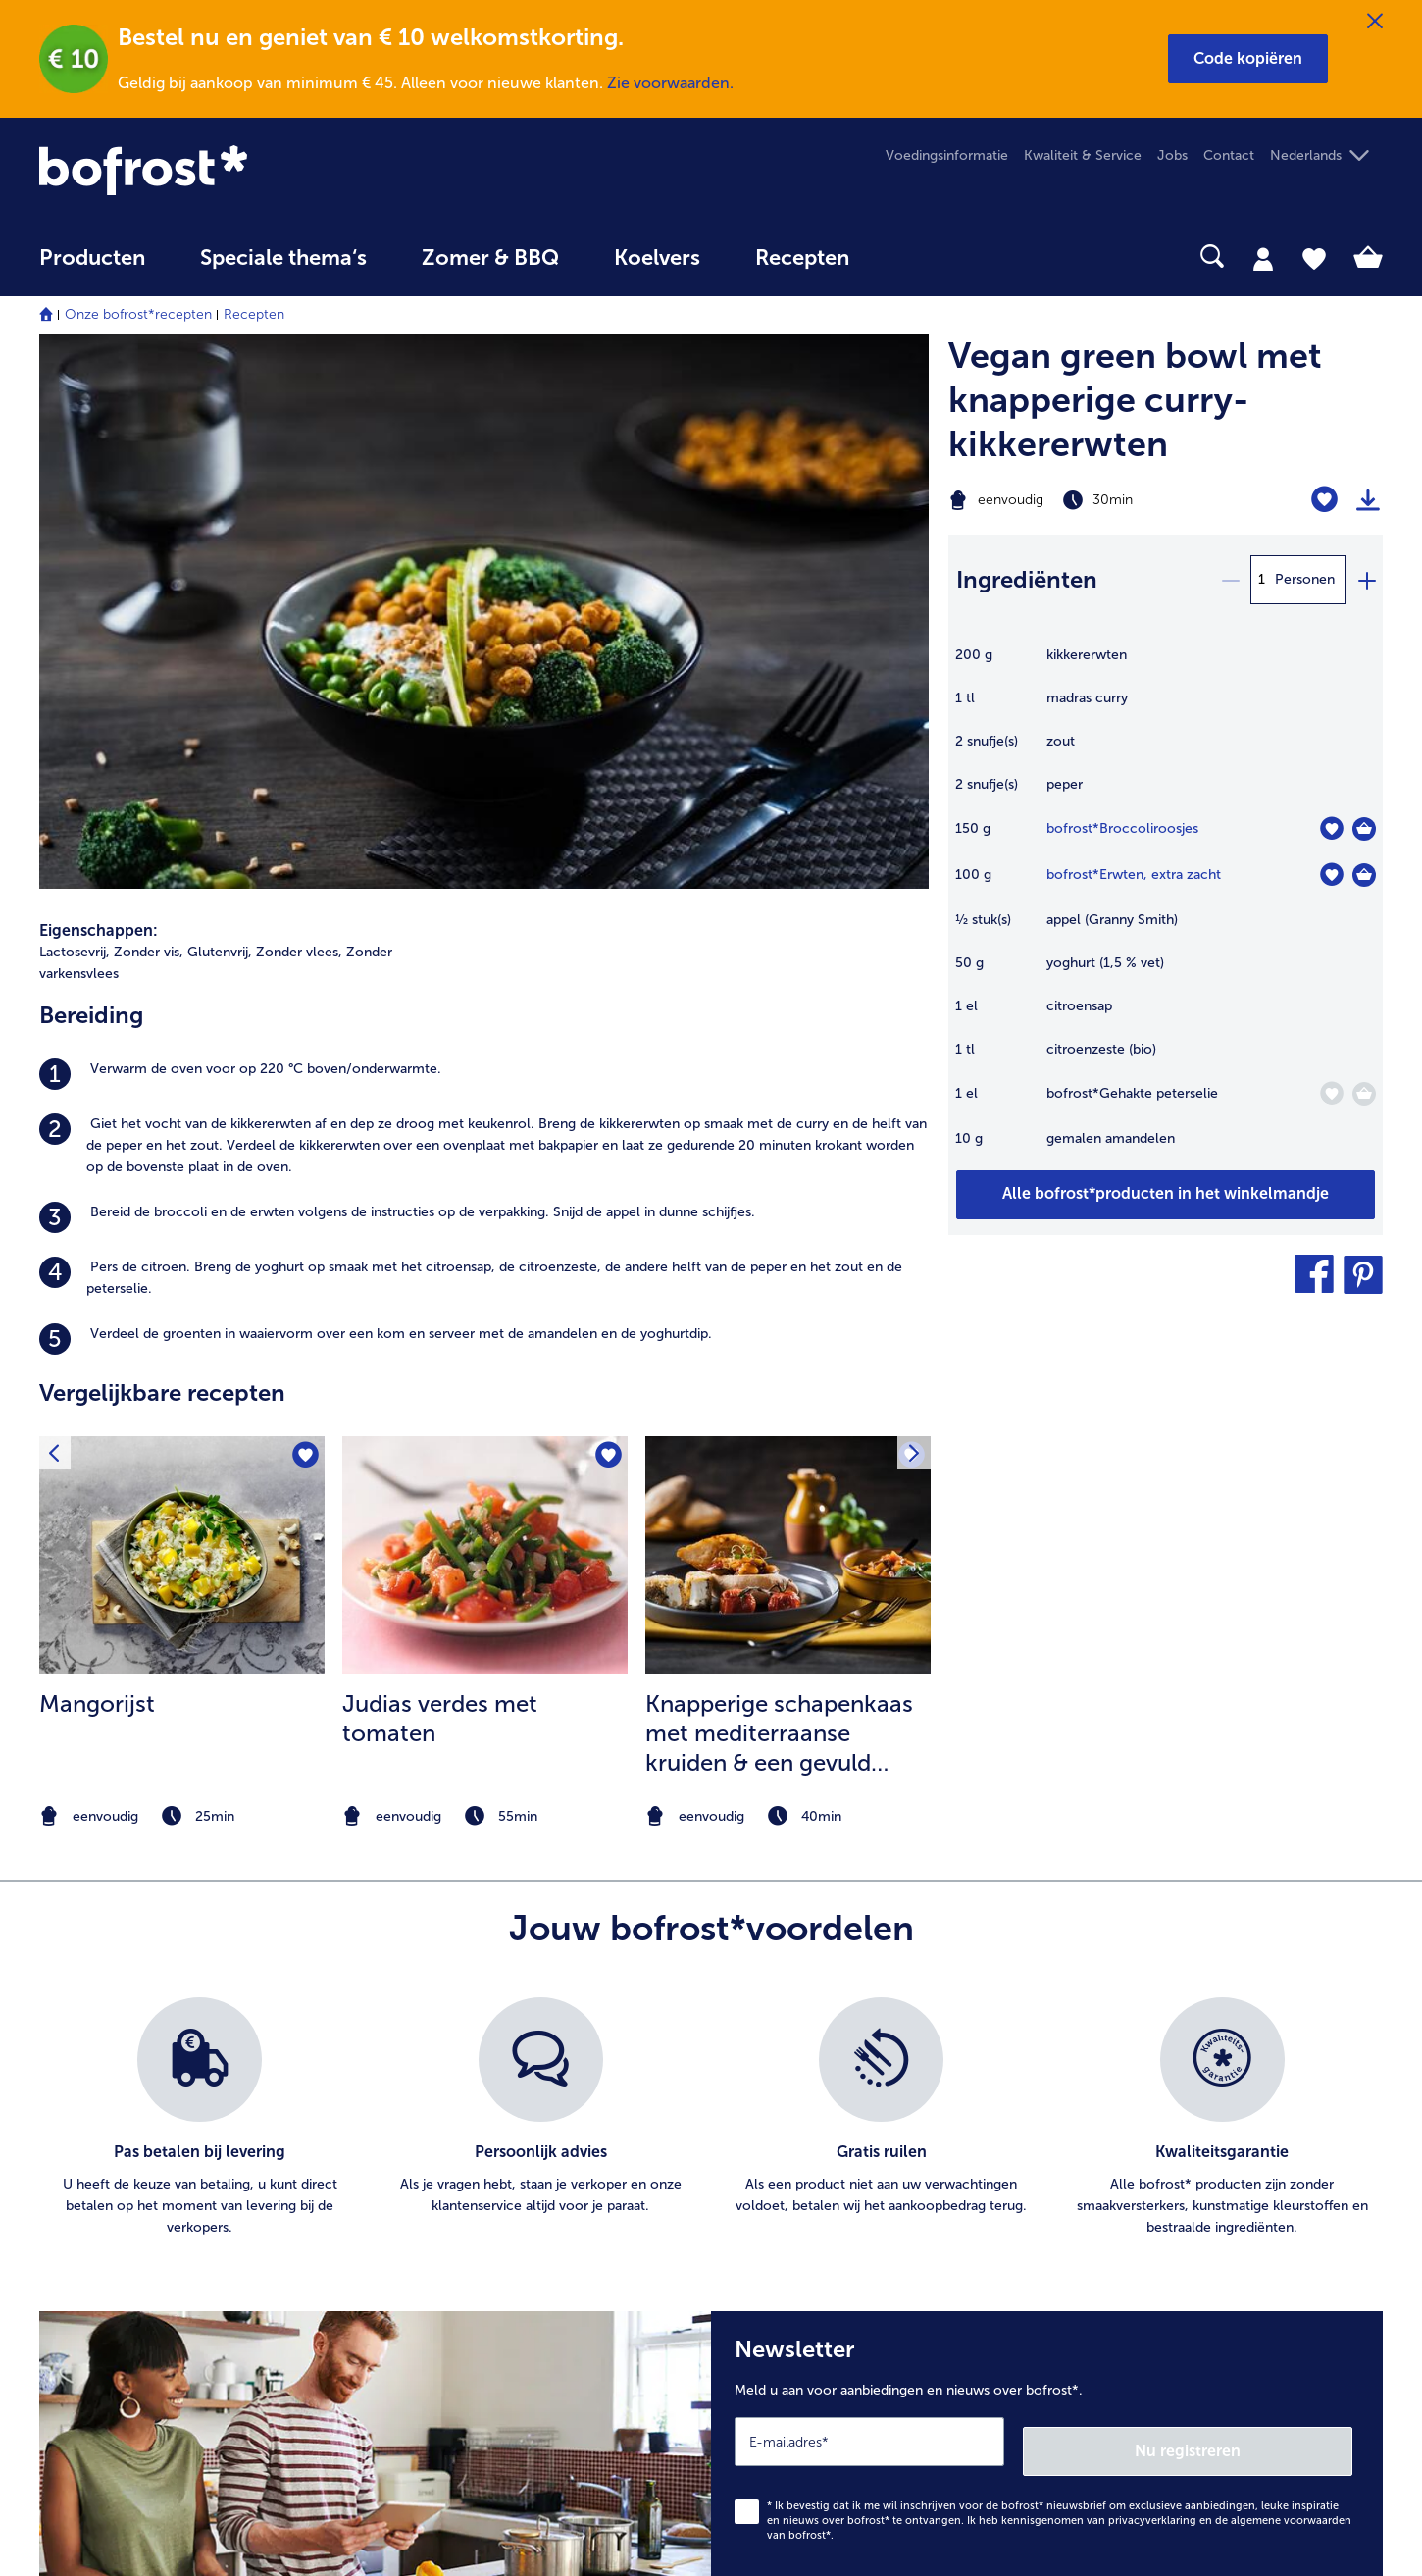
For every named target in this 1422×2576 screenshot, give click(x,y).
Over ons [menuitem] (780, 2181)
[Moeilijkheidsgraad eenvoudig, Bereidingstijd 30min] (1090, 500)
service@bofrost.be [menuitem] (113, 2139)
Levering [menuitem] (421, 2244)
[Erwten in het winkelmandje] (1364, 875)
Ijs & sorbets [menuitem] (1145, 2118)
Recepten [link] (802, 258)
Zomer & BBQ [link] (490, 258)
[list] (711, 1582)
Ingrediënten (1026, 579)
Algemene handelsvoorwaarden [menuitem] (850, 2149)
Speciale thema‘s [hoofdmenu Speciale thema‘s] (283, 258)
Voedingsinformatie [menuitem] (947, 155)
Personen (1305, 579)
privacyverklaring (1152, 1975)
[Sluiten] (1375, 21)
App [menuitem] (763, 2275)
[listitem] (484, 539)
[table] (1165, 907)
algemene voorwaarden (1291, 1975)
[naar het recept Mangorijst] (181, 1020)
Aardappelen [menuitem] (1146, 2149)
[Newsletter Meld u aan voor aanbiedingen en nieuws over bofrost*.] (1047, 1910)
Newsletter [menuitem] (430, 2212)
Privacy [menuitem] (773, 2212)
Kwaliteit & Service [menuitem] (1083, 155)
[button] (1248, 58)
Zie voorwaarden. (670, 83)
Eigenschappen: (98, 395)
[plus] (1366, 579)
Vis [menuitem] (1116, 2212)
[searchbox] (917, 256)
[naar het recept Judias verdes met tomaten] (484, 1020)
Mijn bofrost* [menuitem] (94, 2077)
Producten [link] (92, 258)
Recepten (254, 314)
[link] (240, 170)
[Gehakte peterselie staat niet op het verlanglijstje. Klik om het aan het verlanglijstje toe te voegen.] (1331, 1093)
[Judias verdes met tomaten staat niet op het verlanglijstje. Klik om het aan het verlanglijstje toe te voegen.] (606, 922)
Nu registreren (1274, 1905)
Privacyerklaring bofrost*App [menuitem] (841, 2244)
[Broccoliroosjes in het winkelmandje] (1364, 829)
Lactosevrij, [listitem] (74, 417)
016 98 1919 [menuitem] (91, 2171)
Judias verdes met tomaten (439, 1183)
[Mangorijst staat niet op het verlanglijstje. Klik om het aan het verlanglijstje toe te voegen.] (303, 922)
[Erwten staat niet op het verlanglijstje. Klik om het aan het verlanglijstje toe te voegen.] (1331, 874)
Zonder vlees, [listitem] (299, 417)
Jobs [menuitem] (1172, 155)
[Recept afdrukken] (1368, 500)
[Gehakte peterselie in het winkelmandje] (1364, 1094)
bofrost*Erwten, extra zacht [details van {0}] (1133, 874)
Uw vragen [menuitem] (428, 2275)
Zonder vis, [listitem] (148, 417)
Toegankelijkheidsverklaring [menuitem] (836, 2338)
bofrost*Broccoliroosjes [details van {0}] (1122, 828)
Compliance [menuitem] (789, 2306)
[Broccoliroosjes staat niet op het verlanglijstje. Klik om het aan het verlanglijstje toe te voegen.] (1331, 828)
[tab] (1263, 258)
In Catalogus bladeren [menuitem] (464, 2149)
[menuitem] (92, 267)
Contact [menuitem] (1228, 155)
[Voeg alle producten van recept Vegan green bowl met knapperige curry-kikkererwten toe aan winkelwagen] (1165, 1194)
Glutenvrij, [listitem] (219, 417)
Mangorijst (97, 1169)
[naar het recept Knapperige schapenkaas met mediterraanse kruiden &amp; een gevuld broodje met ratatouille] (788, 1020)
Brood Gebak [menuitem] (1149, 2244)
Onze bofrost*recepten (138, 314)
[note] (181, 1281)
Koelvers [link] (657, 258)
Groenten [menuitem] (1137, 2181)
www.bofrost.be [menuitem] (104, 2108)
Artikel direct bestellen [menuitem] (466, 2181)
